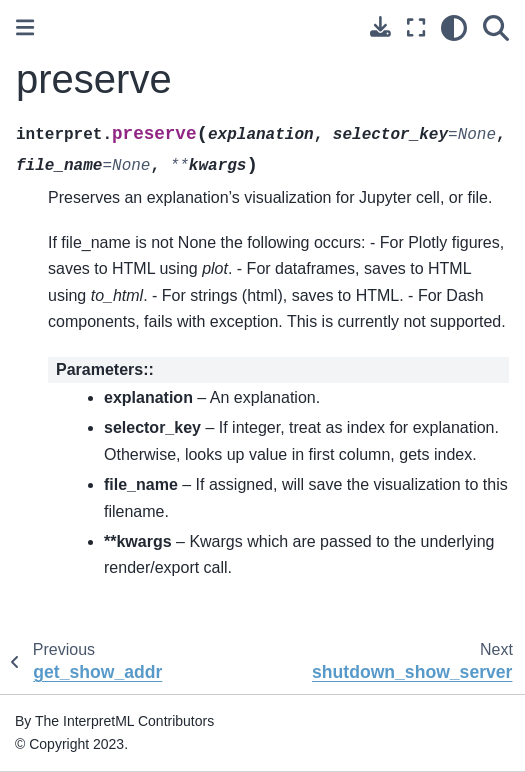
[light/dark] (454, 28)
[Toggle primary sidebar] (25, 27)
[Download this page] (380, 26)
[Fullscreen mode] (416, 28)
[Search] (496, 28)
